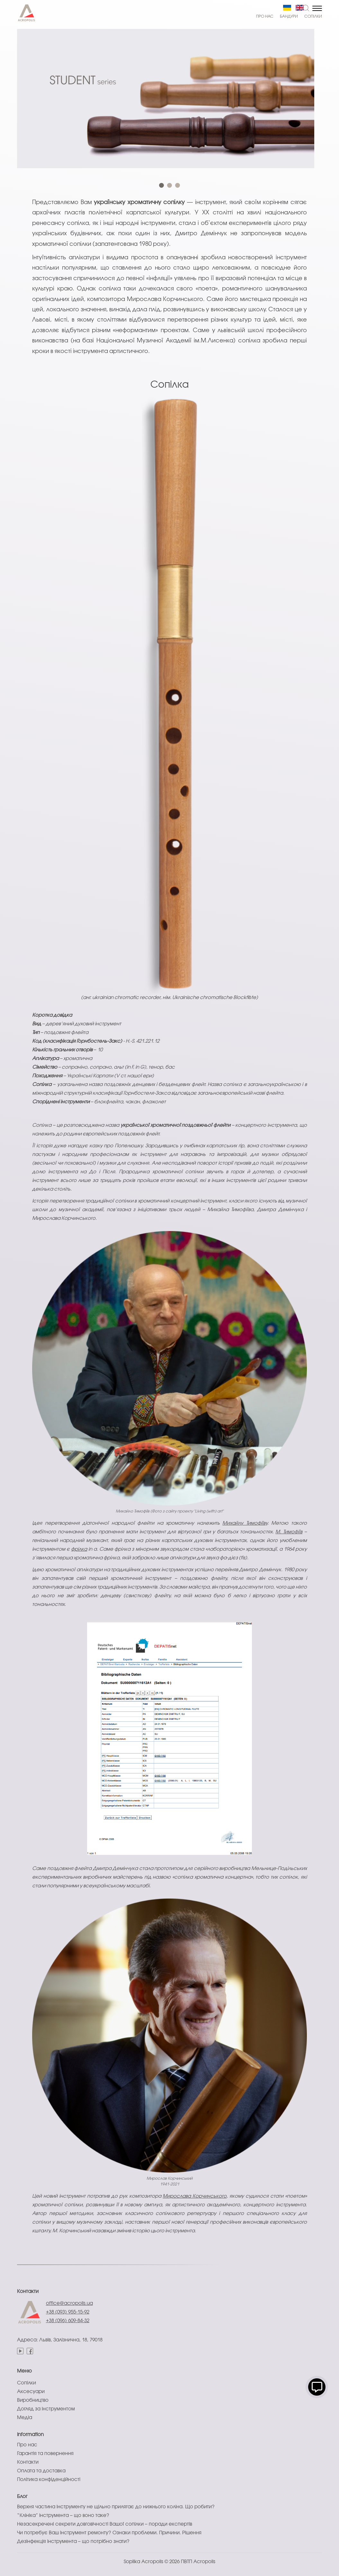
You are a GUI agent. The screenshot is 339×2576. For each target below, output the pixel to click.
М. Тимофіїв (288, 1532)
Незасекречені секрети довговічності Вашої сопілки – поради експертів (104, 2524)
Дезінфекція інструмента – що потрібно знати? (73, 2541)
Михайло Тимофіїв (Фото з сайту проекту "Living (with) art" (170, 1511)
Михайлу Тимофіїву (244, 1523)
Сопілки (313, 16)
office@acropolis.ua (69, 2303)
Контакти (28, 2291)
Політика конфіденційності (48, 2479)
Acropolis (204, 2562)
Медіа (24, 2418)
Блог (22, 2496)
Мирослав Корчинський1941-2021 (169, 2181)
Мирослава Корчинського (195, 2196)
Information (30, 2435)
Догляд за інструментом (46, 2409)
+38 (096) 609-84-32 (67, 2321)
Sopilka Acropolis (143, 2562)
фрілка (79, 1549)
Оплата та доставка (41, 2471)
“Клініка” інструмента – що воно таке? (63, 2515)
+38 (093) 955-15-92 (67, 2312)
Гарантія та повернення (45, 2453)
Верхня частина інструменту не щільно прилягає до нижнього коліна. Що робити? (116, 2507)
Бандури (289, 16)
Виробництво (33, 2400)
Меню (24, 2371)
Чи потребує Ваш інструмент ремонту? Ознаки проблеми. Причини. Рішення (109, 2533)
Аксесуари (31, 2392)
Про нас (264, 16)
